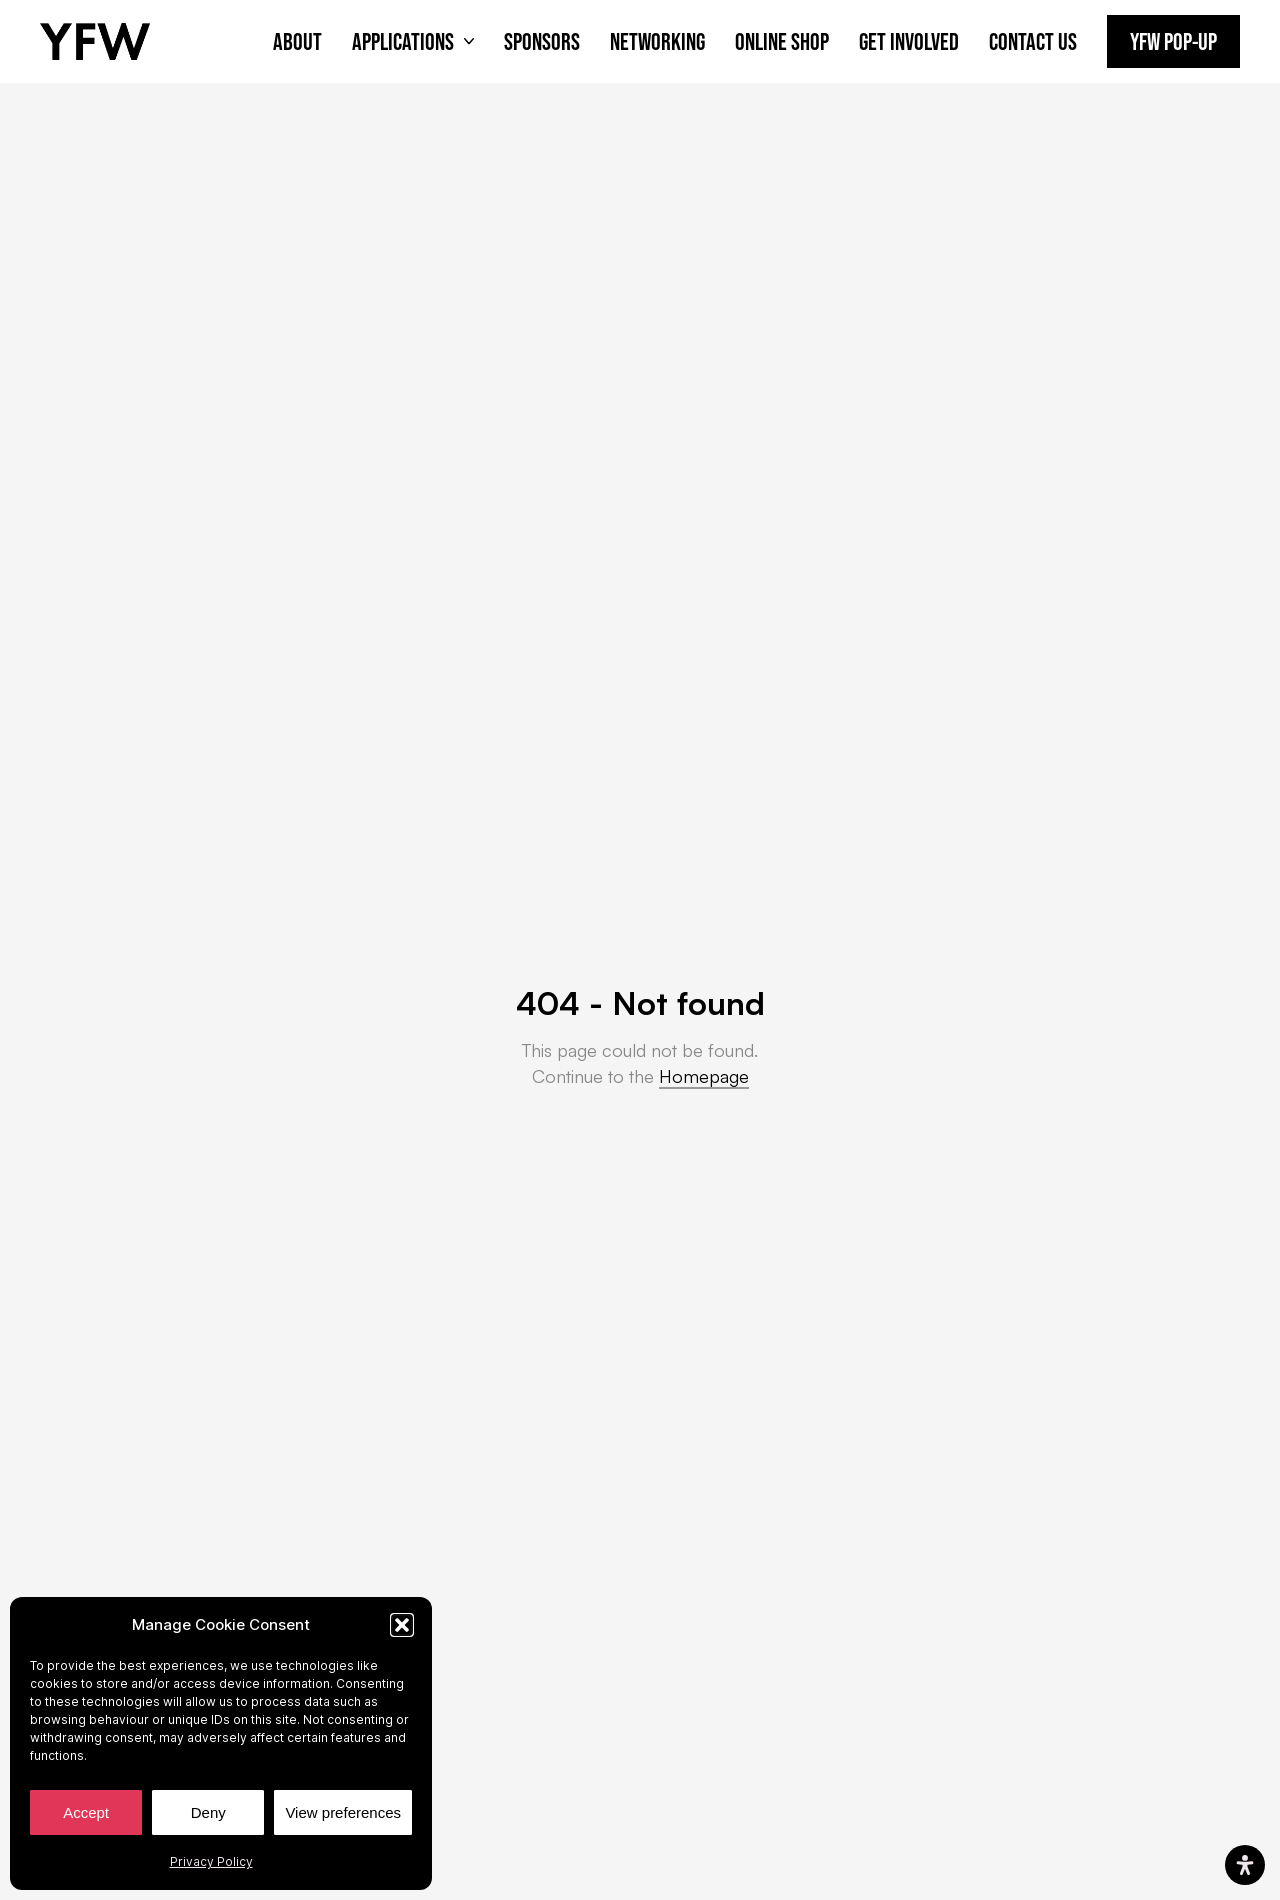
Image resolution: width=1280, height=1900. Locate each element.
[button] (402, 1625)
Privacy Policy (211, 1861)
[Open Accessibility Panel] (1245, 1865)
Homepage (704, 1076)
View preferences (343, 1812)
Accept (86, 1812)
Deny (208, 1812)
